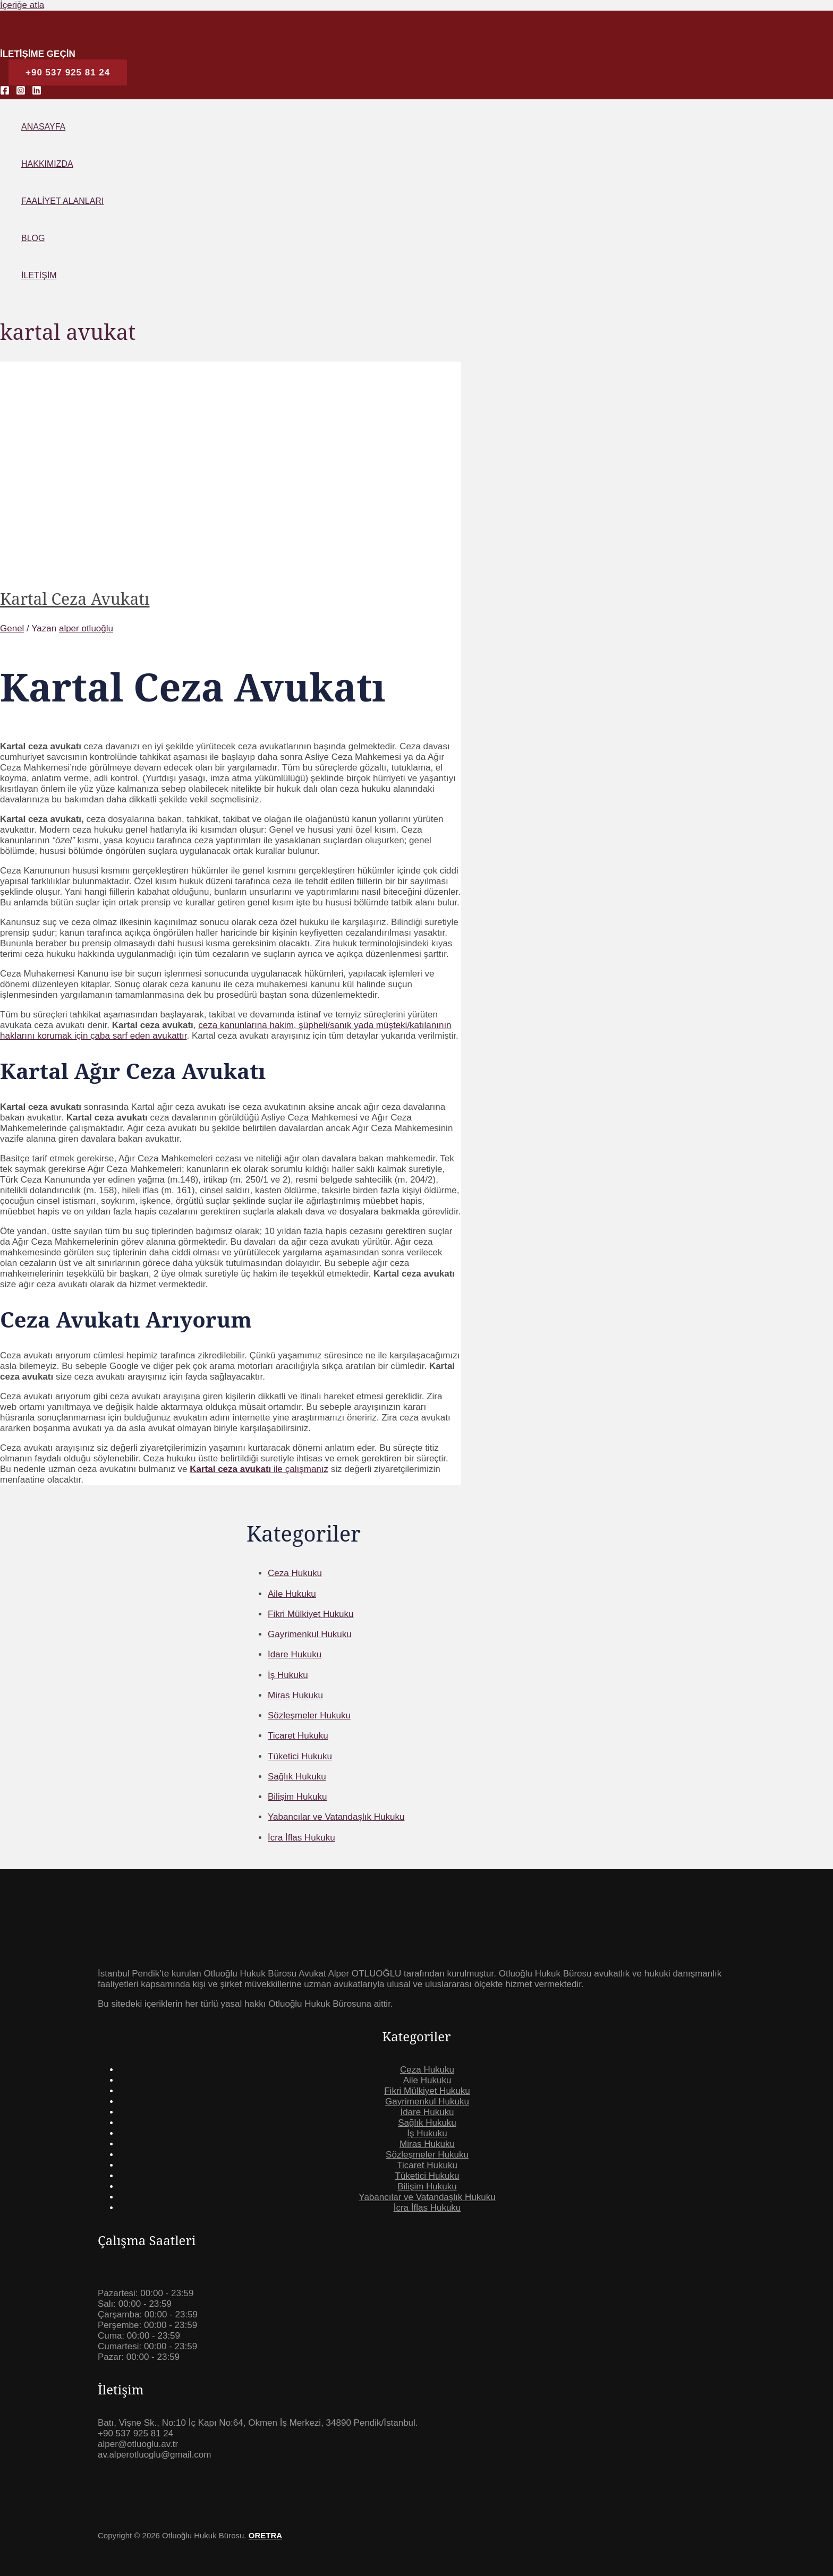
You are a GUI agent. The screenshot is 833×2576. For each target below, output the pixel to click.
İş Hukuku (427, 2133)
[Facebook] (5, 92)
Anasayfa (43, 126)
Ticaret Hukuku (427, 2165)
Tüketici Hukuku (427, 2176)
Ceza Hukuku (427, 2070)
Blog (33, 238)
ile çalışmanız (259, 1469)
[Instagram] (21, 92)
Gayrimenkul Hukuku (427, 2101)
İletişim (39, 275)
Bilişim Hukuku (426, 2186)
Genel (12, 628)
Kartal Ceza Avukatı (74, 599)
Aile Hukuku (427, 2080)
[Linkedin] (36, 92)
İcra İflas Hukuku (427, 2208)
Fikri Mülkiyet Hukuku (427, 2091)
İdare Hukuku (427, 2112)
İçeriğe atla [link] (22, 5)
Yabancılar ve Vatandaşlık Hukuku (427, 2197)
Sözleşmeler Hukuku (427, 2155)
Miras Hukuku (427, 2144)
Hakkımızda (47, 163)
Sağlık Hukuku (427, 2123)
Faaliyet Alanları (62, 201)
